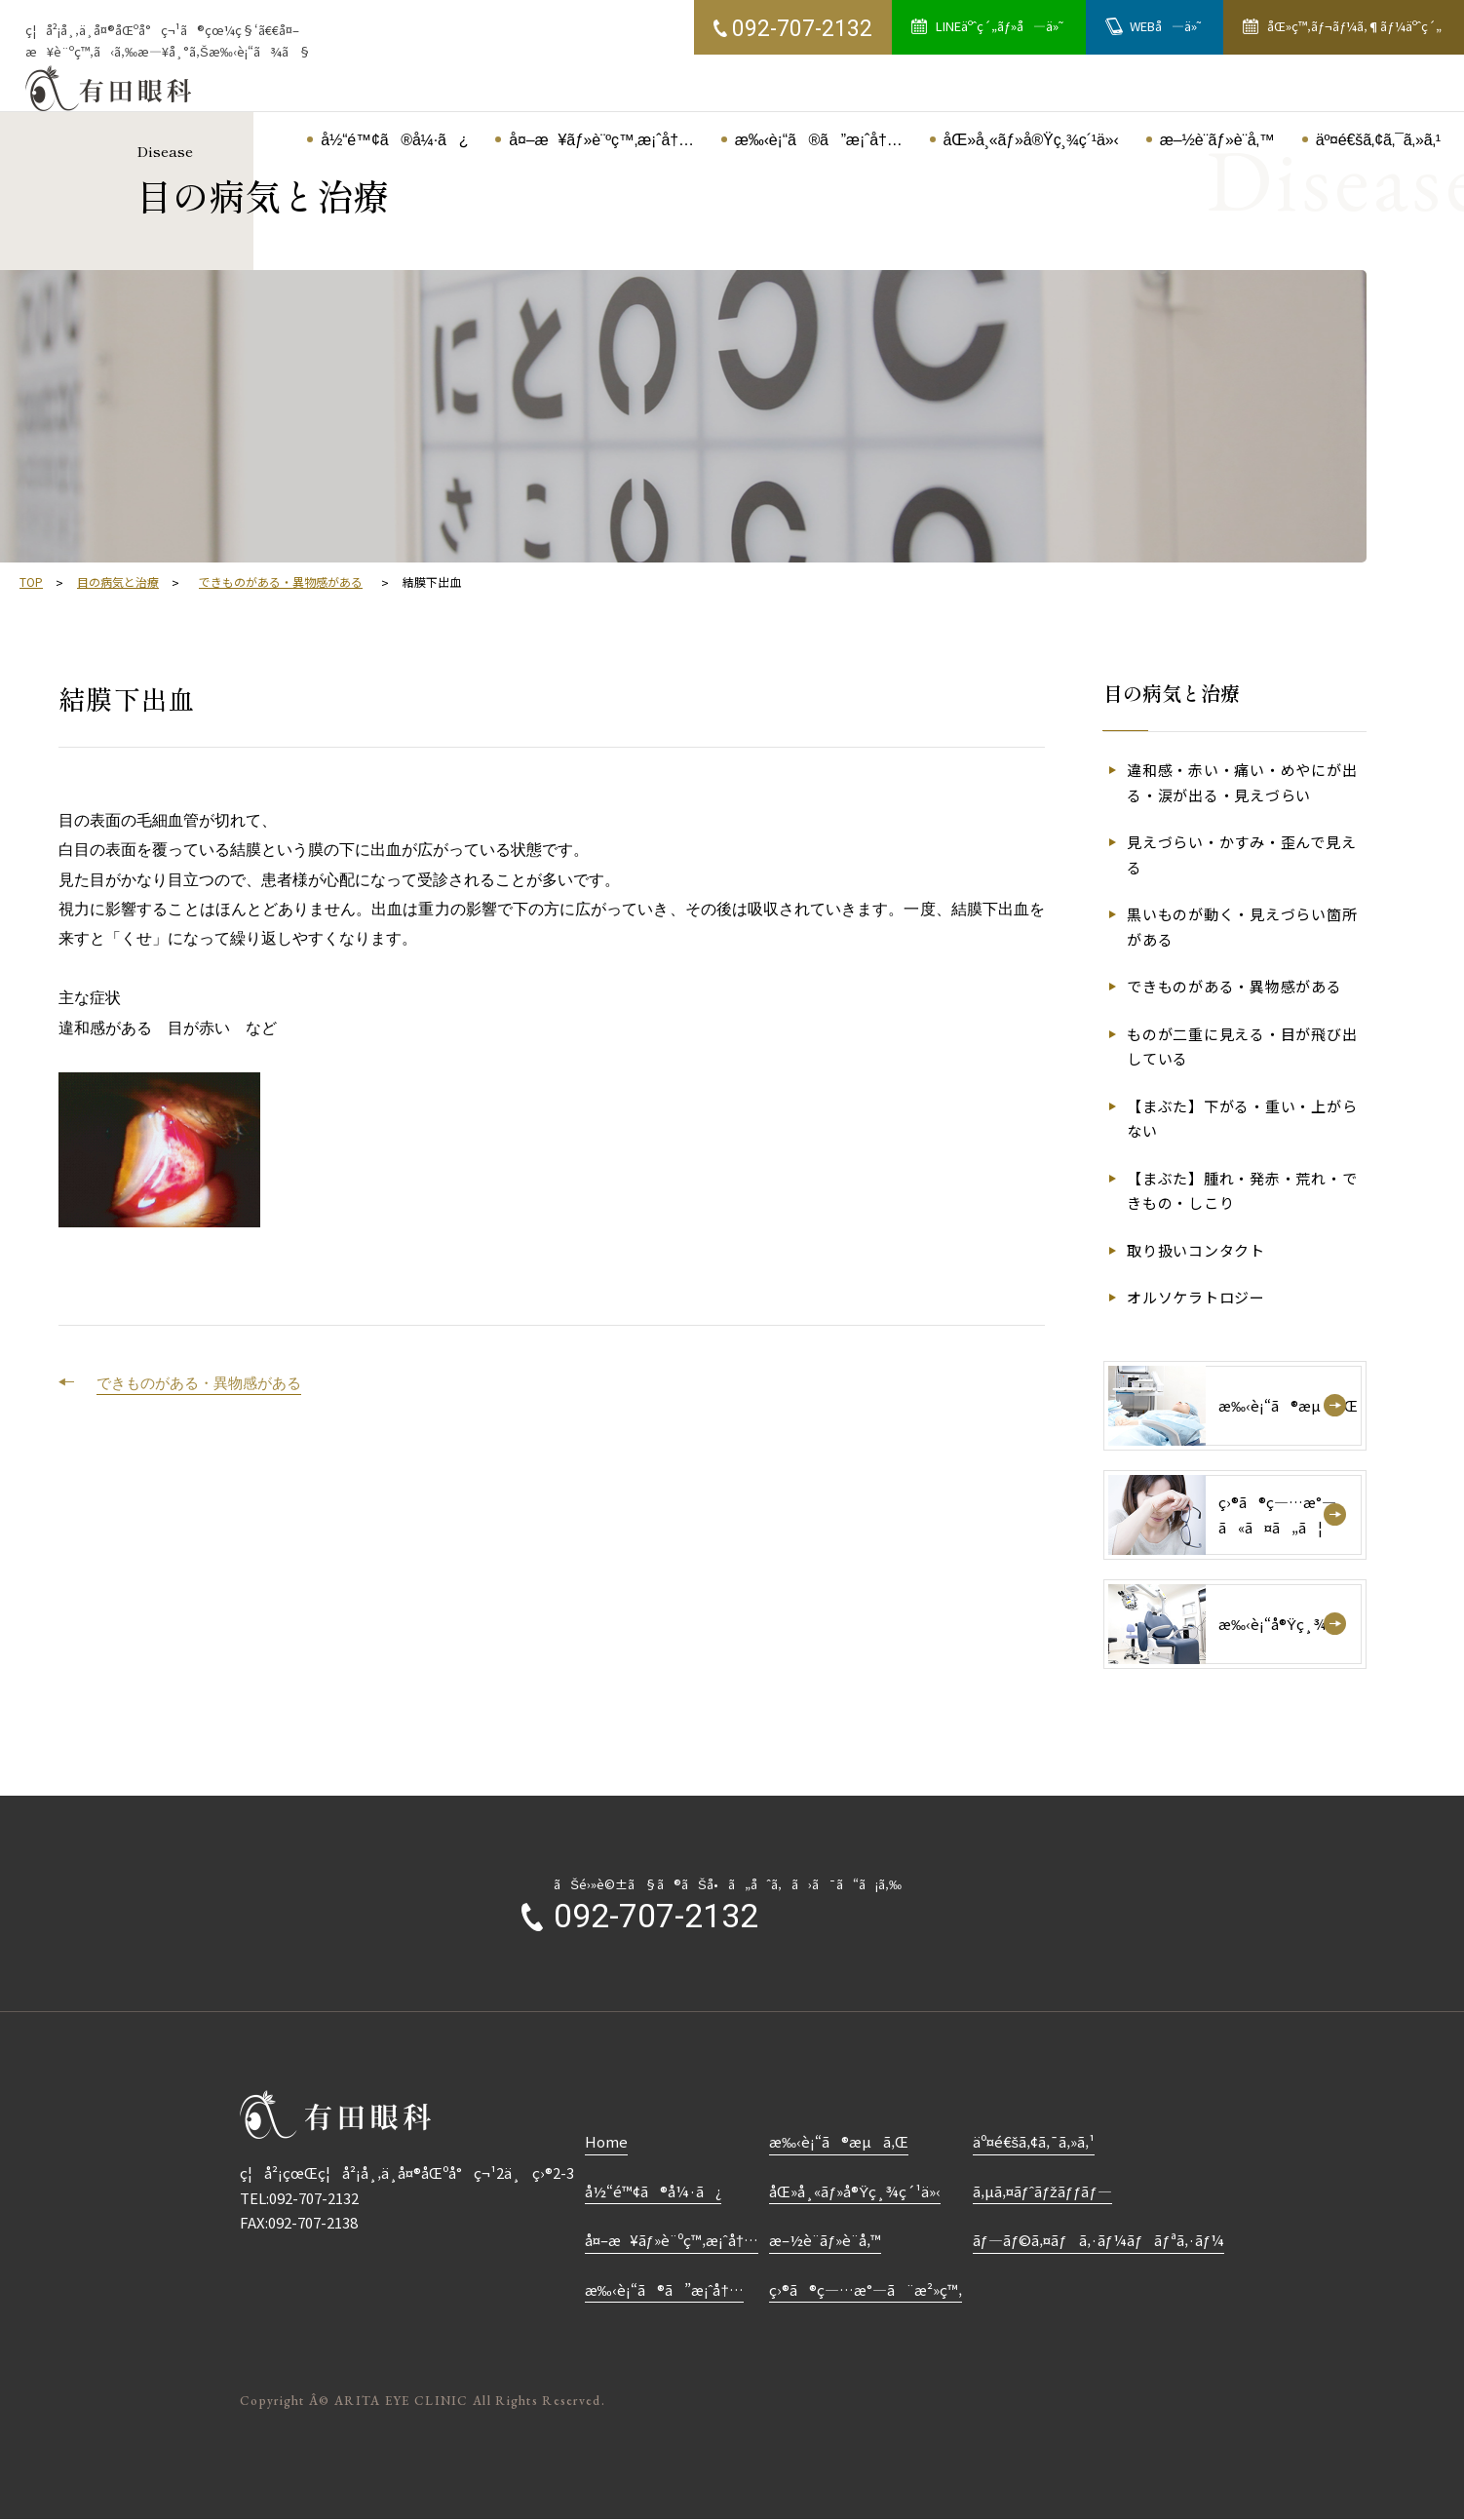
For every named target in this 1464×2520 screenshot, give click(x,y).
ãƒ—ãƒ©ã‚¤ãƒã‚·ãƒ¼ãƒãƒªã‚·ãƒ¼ (1098, 2239)
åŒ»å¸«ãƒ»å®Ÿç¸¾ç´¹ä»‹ (855, 2191)
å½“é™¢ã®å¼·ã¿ (653, 2191)
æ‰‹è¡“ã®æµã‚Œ (838, 2141)
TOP (31, 581)
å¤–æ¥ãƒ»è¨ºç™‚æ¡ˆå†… (672, 2239)
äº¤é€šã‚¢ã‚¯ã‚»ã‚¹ (1034, 2141)
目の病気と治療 (118, 581)
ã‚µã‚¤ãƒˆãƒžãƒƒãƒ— (1042, 2191)
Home (606, 2141)
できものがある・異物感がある (281, 581)
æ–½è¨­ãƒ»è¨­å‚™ (825, 2239)
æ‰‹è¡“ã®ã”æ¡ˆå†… (664, 2289)
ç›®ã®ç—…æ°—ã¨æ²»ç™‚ (865, 2289)
